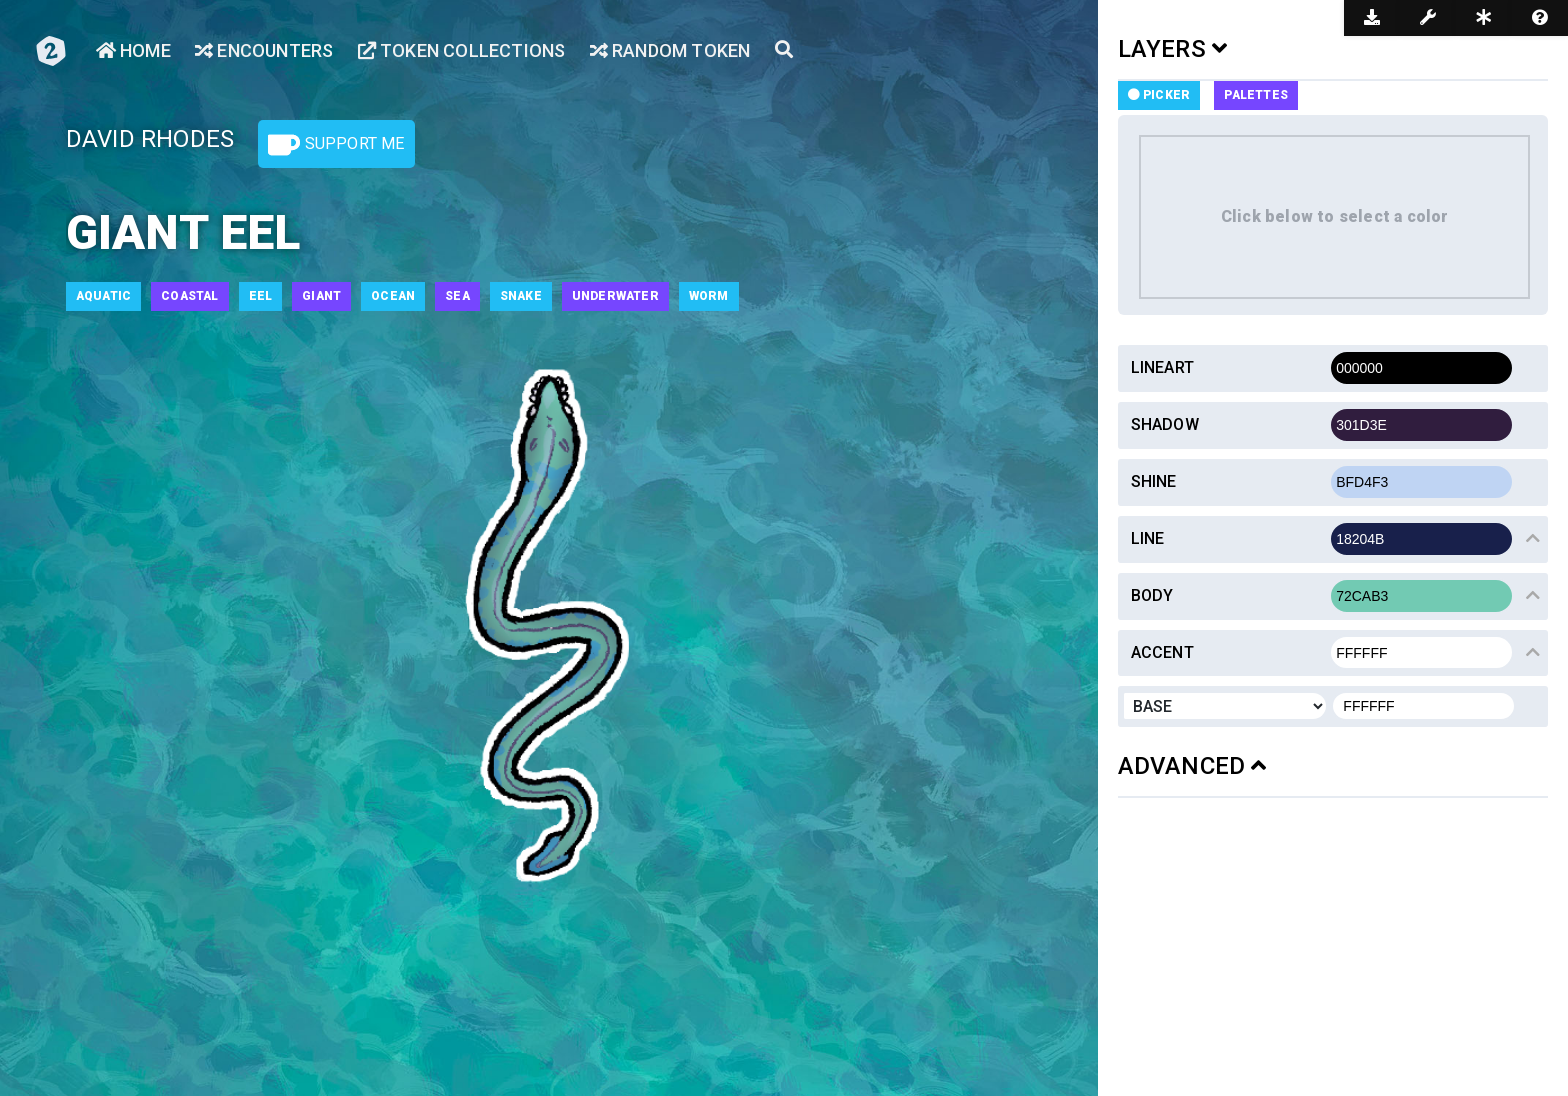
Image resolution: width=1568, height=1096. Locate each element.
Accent (1162, 652)
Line (1148, 538)
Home (133, 50)
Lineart (1162, 367)
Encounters (264, 50)
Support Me (336, 145)
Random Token (670, 50)
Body (1152, 595)
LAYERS (1173, 49)
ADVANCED (1192, 766)
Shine (1154, 481)
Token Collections (462, 50)
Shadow (1165, 424)
